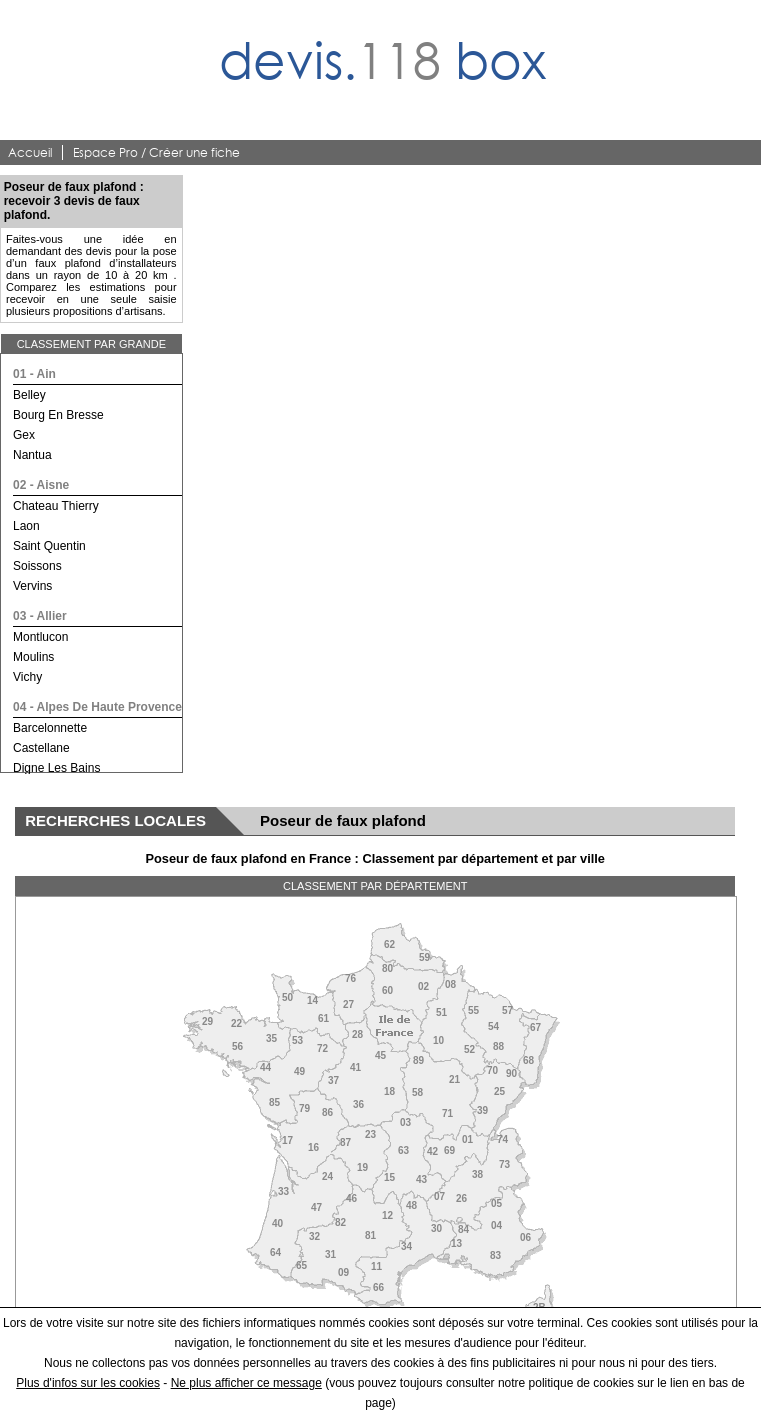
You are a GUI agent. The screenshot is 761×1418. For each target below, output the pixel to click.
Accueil (30, 152)
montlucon (40, 637)
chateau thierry (56, 506)
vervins (32, 586)
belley (29, 395)
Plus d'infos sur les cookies (88, 1383)
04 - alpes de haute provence (97, 707)
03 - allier (40, 616)
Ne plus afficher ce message (246, 1383)
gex (24, 435)
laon (26, 526)
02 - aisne (41, 485)
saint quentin (49, 546)
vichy (27, 677)
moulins (33, 657)
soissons (37, 566)
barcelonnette (50, 728)
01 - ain (34, 374)
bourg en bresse (58, 415)
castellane (41, 748)
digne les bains (56, 768)
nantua (32, 455)
